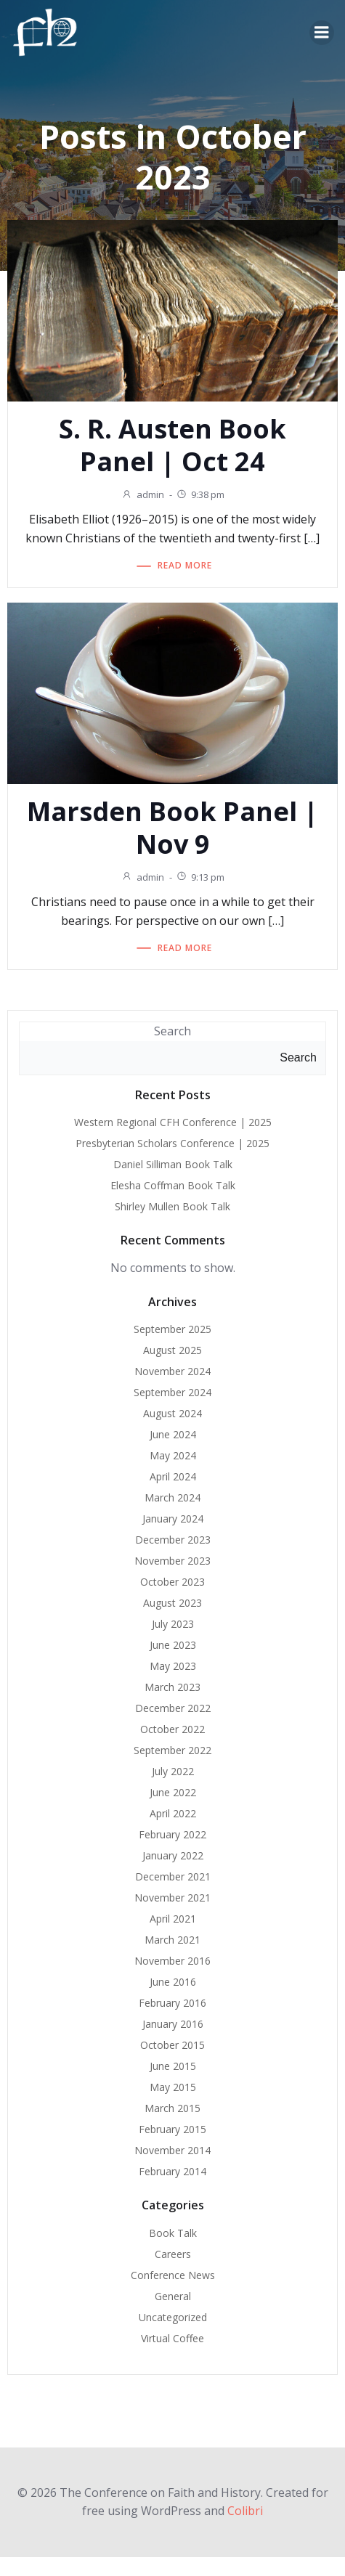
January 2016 (172, 2024)
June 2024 (173, 1434)
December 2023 (173, 1539)
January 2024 (172, 1518)
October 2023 (172, 1582)
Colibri (245, 2511)
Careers (173, 2254)
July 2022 (173, 1771)
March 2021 (172, 1940)
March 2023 (172, 1687)
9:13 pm (200, 877)
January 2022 (172, 1855)
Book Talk (173, 2233)
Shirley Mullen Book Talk (172, 1206)
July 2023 (173, 1624)
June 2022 (173, 1792)
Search (172, 1031)
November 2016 (172, 1961)
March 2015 (172, 2108)
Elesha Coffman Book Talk (172, 1185)
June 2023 (173, 1645)
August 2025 (172, 1350)
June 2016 (173, 1982)
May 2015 (173, 2087)
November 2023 (172, 1561)
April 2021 (173, 1918)
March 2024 (172, 1497)
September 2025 (172, 1329)
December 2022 (173, 1708)
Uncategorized (173, 2317)
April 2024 (173, 1476)
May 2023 (173, 1666)
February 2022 (172, 1834)
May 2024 (173, 1455)
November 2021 (172, 1897)
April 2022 (173, 1813)
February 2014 (172, 2171)
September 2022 (172, 1750)
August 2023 (172, 1603)
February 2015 (172, 2129)
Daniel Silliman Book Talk (172, 1164)
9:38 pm (200, 494)
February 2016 (172, 2003)
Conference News (173, 2275)
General (173, 2296)
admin (142, 494)
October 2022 (172, 1729)
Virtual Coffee (172, 2338)
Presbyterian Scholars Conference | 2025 (172, 1143)
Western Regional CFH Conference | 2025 (173, 1122)
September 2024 (172, 1392)
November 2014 (172, 2150)
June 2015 (173, 2066)
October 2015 (172, 2045)
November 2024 (172, 1371)
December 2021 (173, 1876)
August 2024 (172, 1413)
